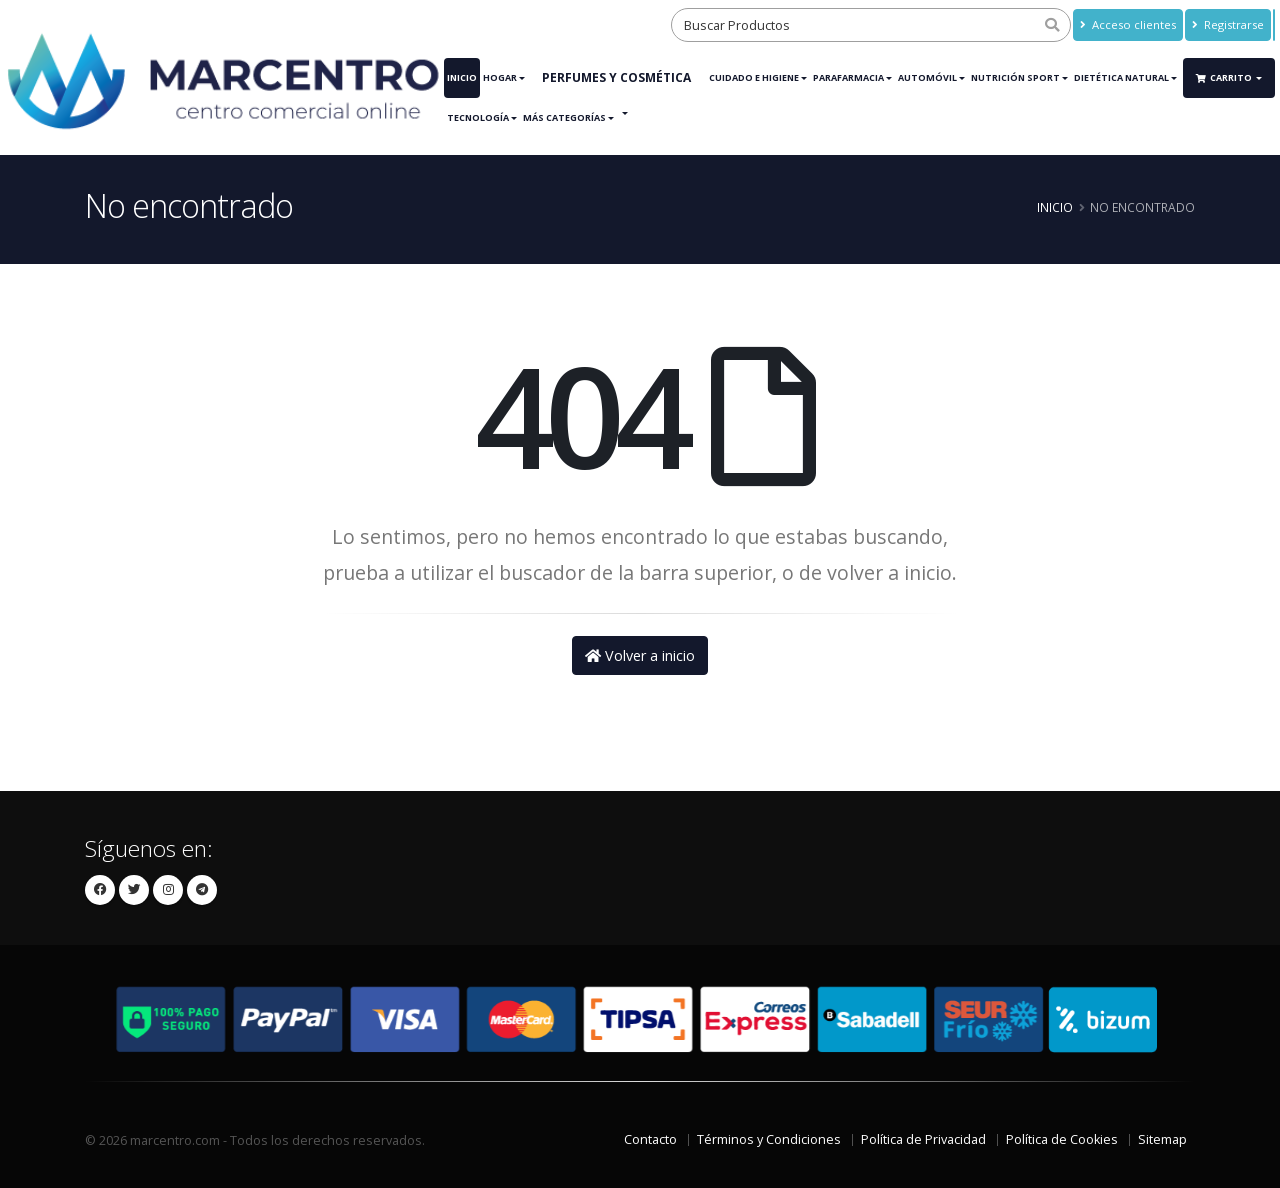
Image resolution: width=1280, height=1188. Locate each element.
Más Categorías (564, 117)
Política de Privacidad (923, 1139)
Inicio (462, 77)
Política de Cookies (1062, 1139)
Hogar (500, 77)
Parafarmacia (848, 77)
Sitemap (1162, 1139)
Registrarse (1228, 24)
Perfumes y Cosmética (616, 77)
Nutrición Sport (1015, 77)
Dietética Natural (1121, 77)
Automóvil (927, 77)
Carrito (1225, 77)
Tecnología (478, 117)
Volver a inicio (640, 655)
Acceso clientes (1128, 24)
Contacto (650, 1139)
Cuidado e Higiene (754, 77)
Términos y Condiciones (769, 1139)
